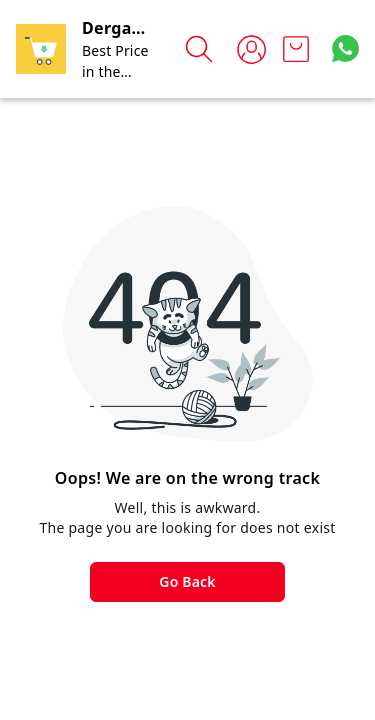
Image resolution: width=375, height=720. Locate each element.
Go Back (187, 581)
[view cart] (296, 49)
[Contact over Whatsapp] (345, 48)
